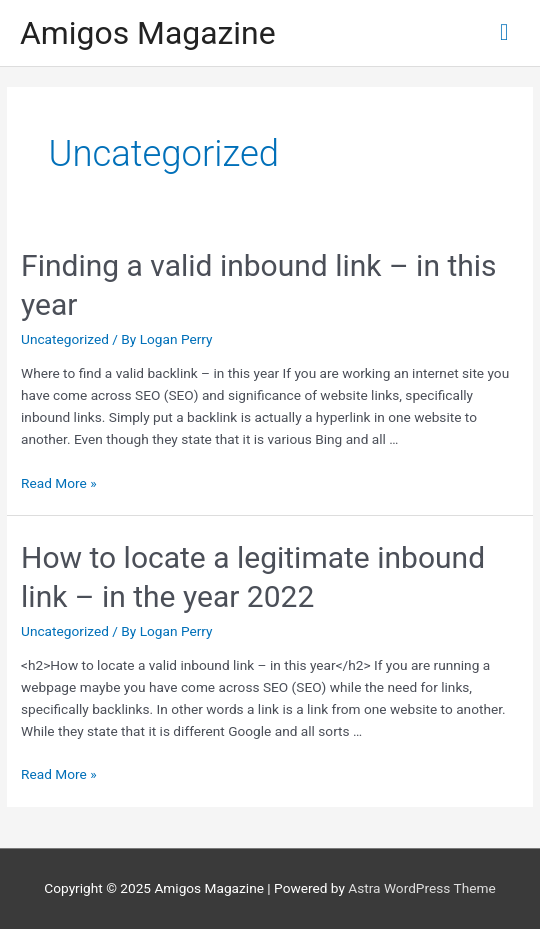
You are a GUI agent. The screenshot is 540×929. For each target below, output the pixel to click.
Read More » (59, 483)
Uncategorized (65, 339)
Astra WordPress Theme (421, 888)
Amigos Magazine (148, 33)
